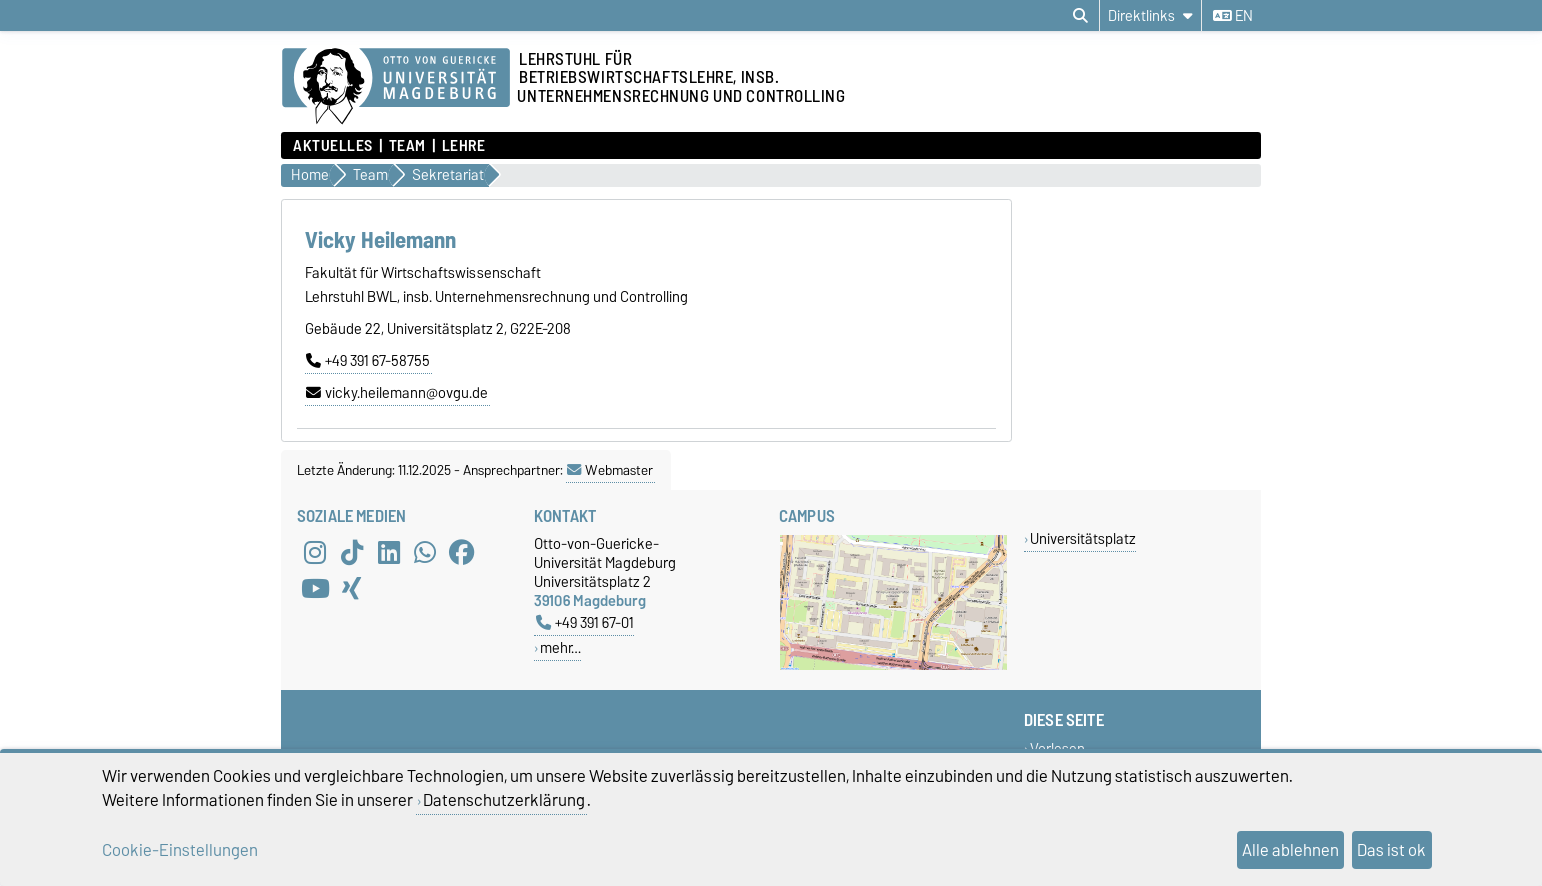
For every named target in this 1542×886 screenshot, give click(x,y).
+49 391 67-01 (585, 622)
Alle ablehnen (1290, 850)
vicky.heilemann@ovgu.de (397, 393)
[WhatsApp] (425, 552)
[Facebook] (462, 552)
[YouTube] (315, 588)
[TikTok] (352, 552)
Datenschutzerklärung (504, 800)
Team (407, 146)
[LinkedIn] (389, 552)
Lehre (464, 146)
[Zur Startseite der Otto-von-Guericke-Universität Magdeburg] (396, 87)
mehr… (560, 647)
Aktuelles (333, 146)
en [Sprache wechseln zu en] (1233, 16)
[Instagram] (315, 552)
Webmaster (610, 470)
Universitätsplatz (1083, 538)
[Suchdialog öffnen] (1080, 16)
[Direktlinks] (1150, 15)
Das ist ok (1391, 850)
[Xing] (352, 588)
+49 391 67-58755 (368, 361)
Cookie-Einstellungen (180, 850)
